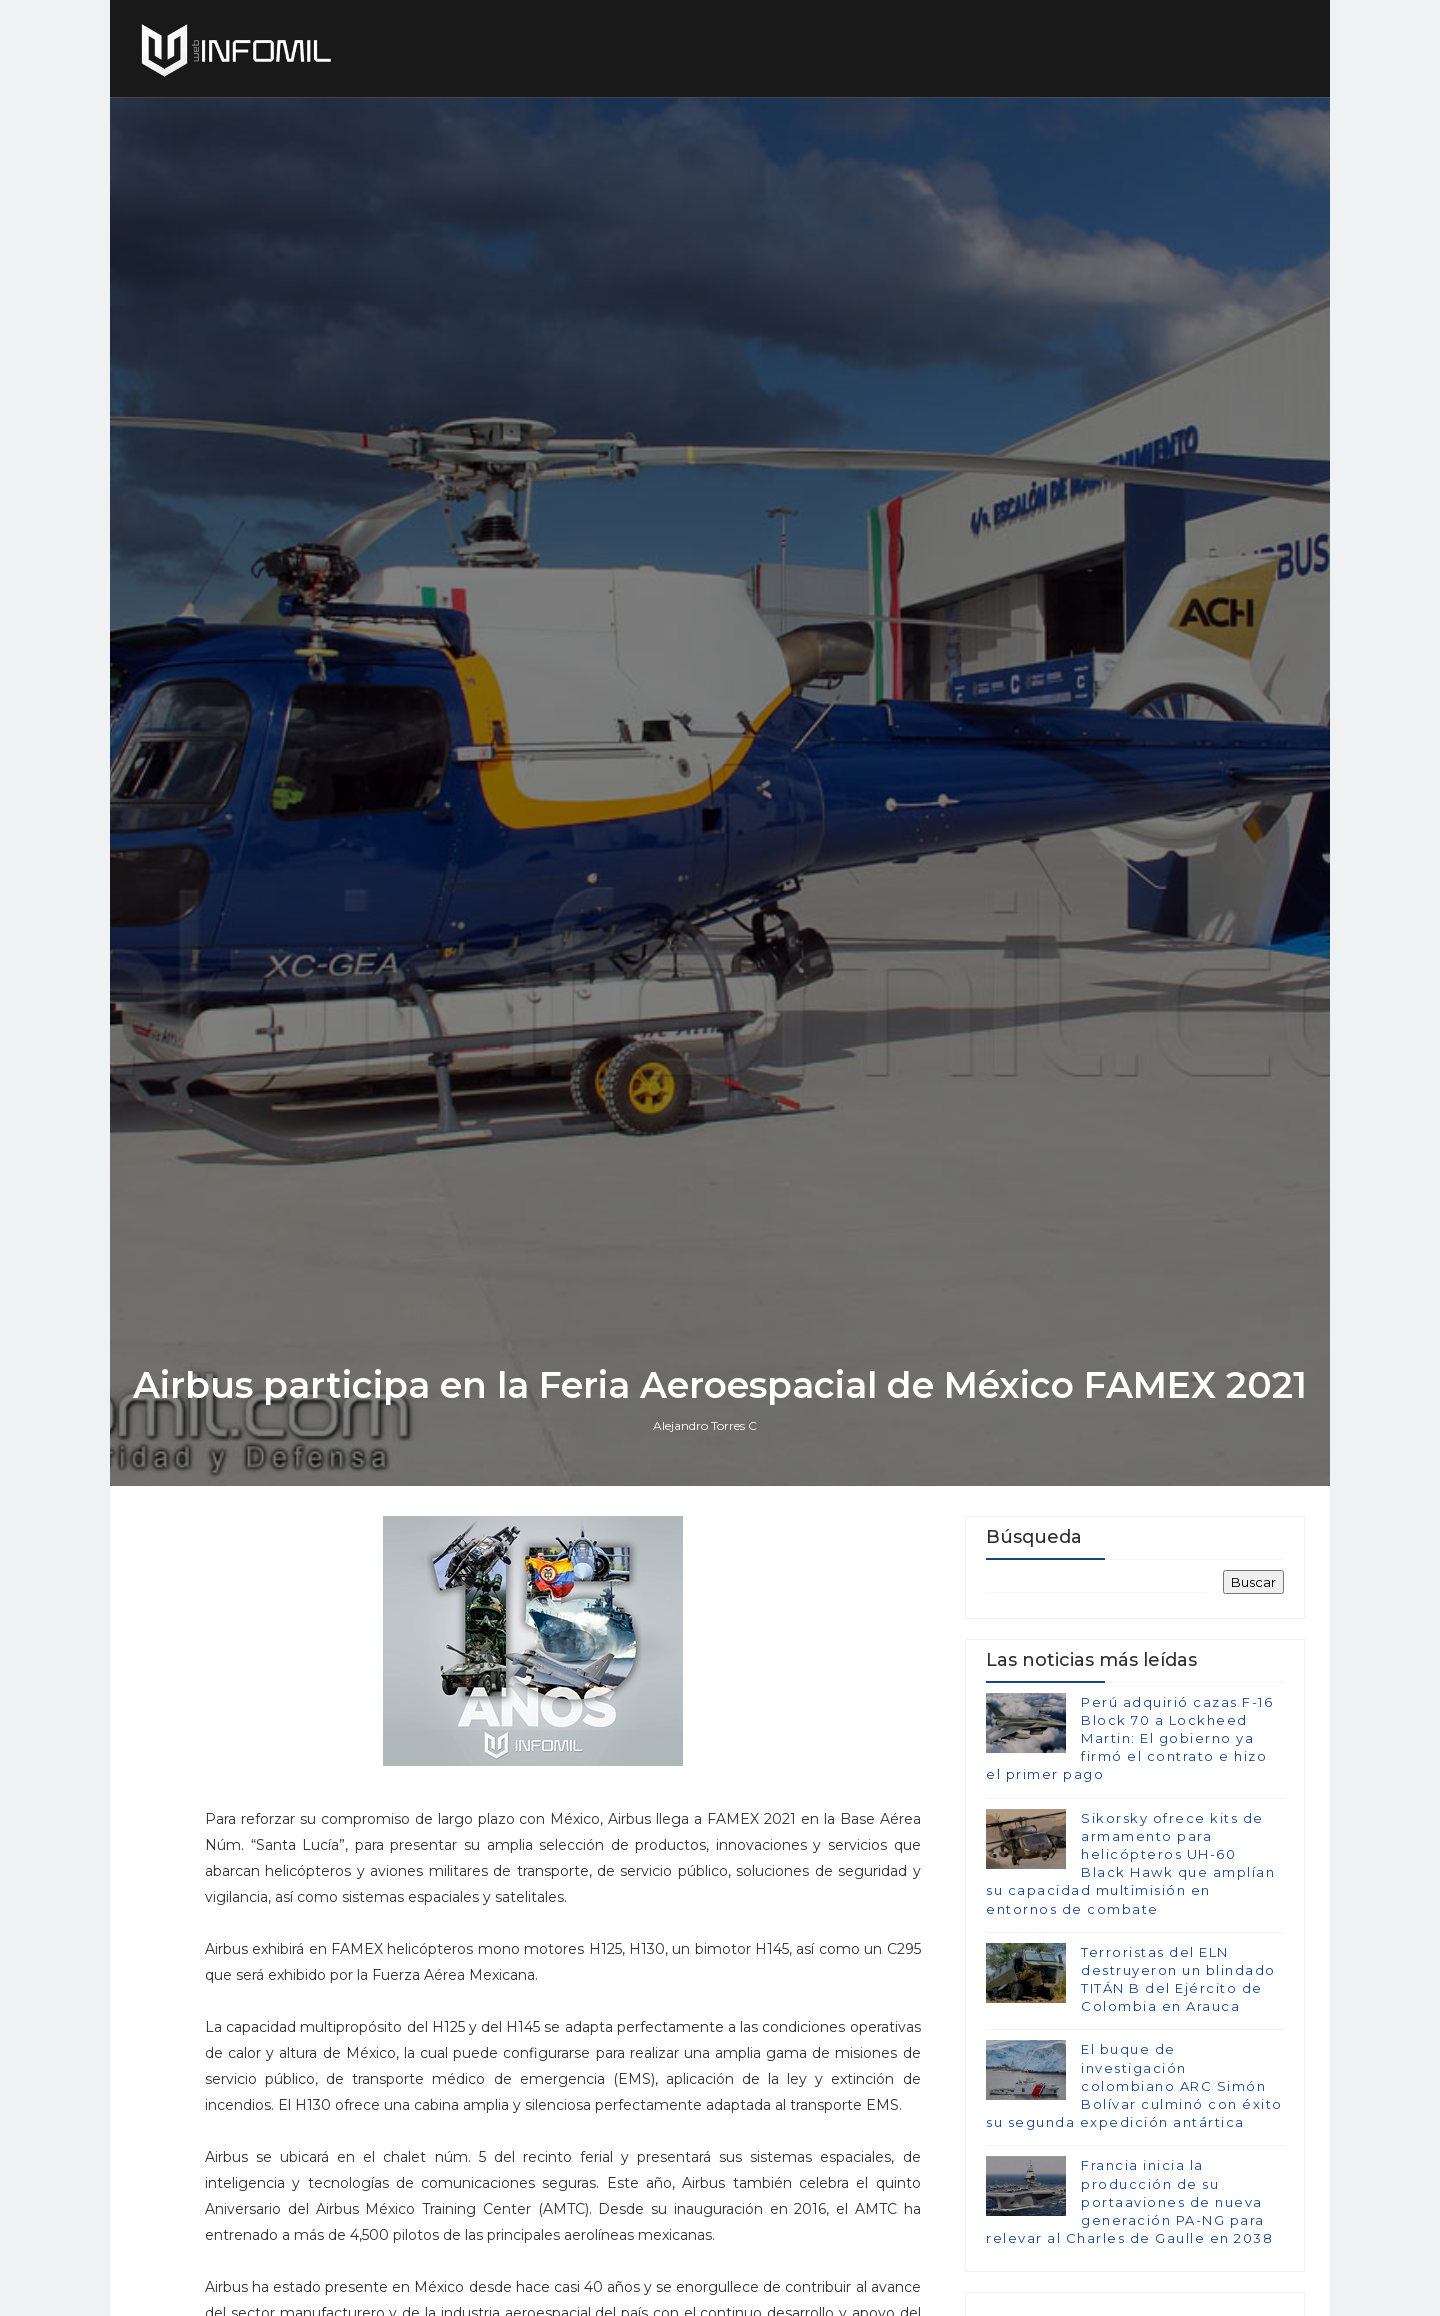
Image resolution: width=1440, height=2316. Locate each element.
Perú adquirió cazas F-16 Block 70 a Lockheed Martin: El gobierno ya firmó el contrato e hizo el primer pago (1129, 1738)
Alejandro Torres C (705, 1425)
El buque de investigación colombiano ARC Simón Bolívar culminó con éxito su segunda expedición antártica (1134, 2085)
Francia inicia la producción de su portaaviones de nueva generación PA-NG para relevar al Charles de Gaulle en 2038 (1129, 2201)
